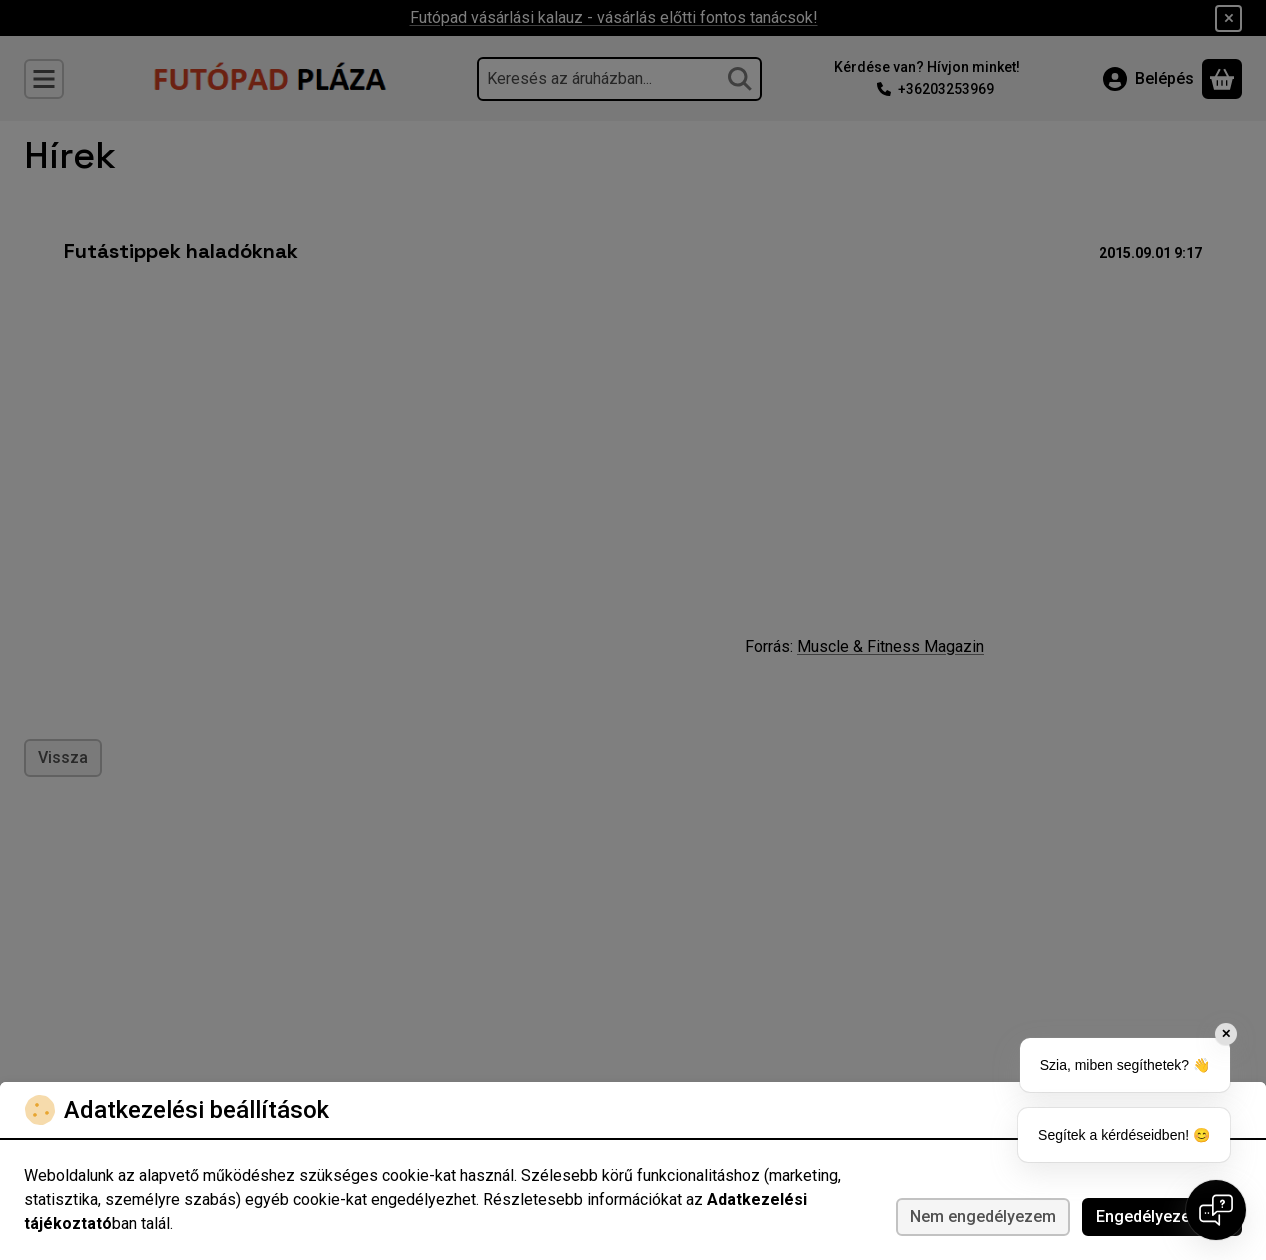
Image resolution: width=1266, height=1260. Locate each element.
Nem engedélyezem (983, 1216)
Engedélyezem (1162, 1216)
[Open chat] (1216, 1210)
